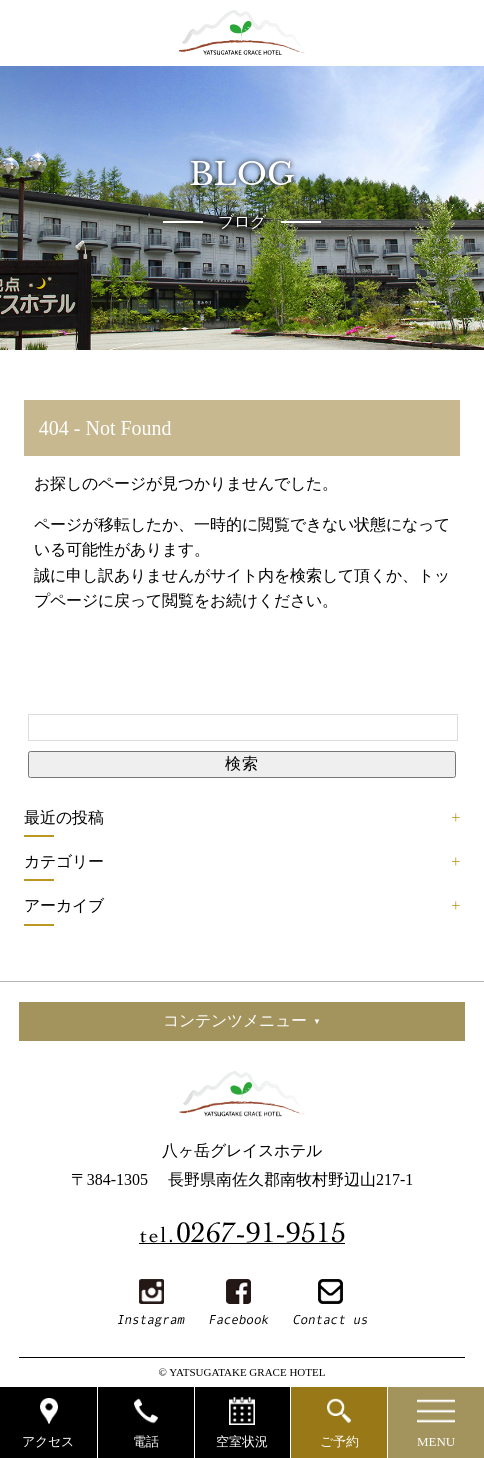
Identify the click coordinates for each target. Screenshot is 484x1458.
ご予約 (339, 1441)
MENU (436, 1441)
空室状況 (242, 1441)
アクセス (48, 1441)
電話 (146, 1441)
